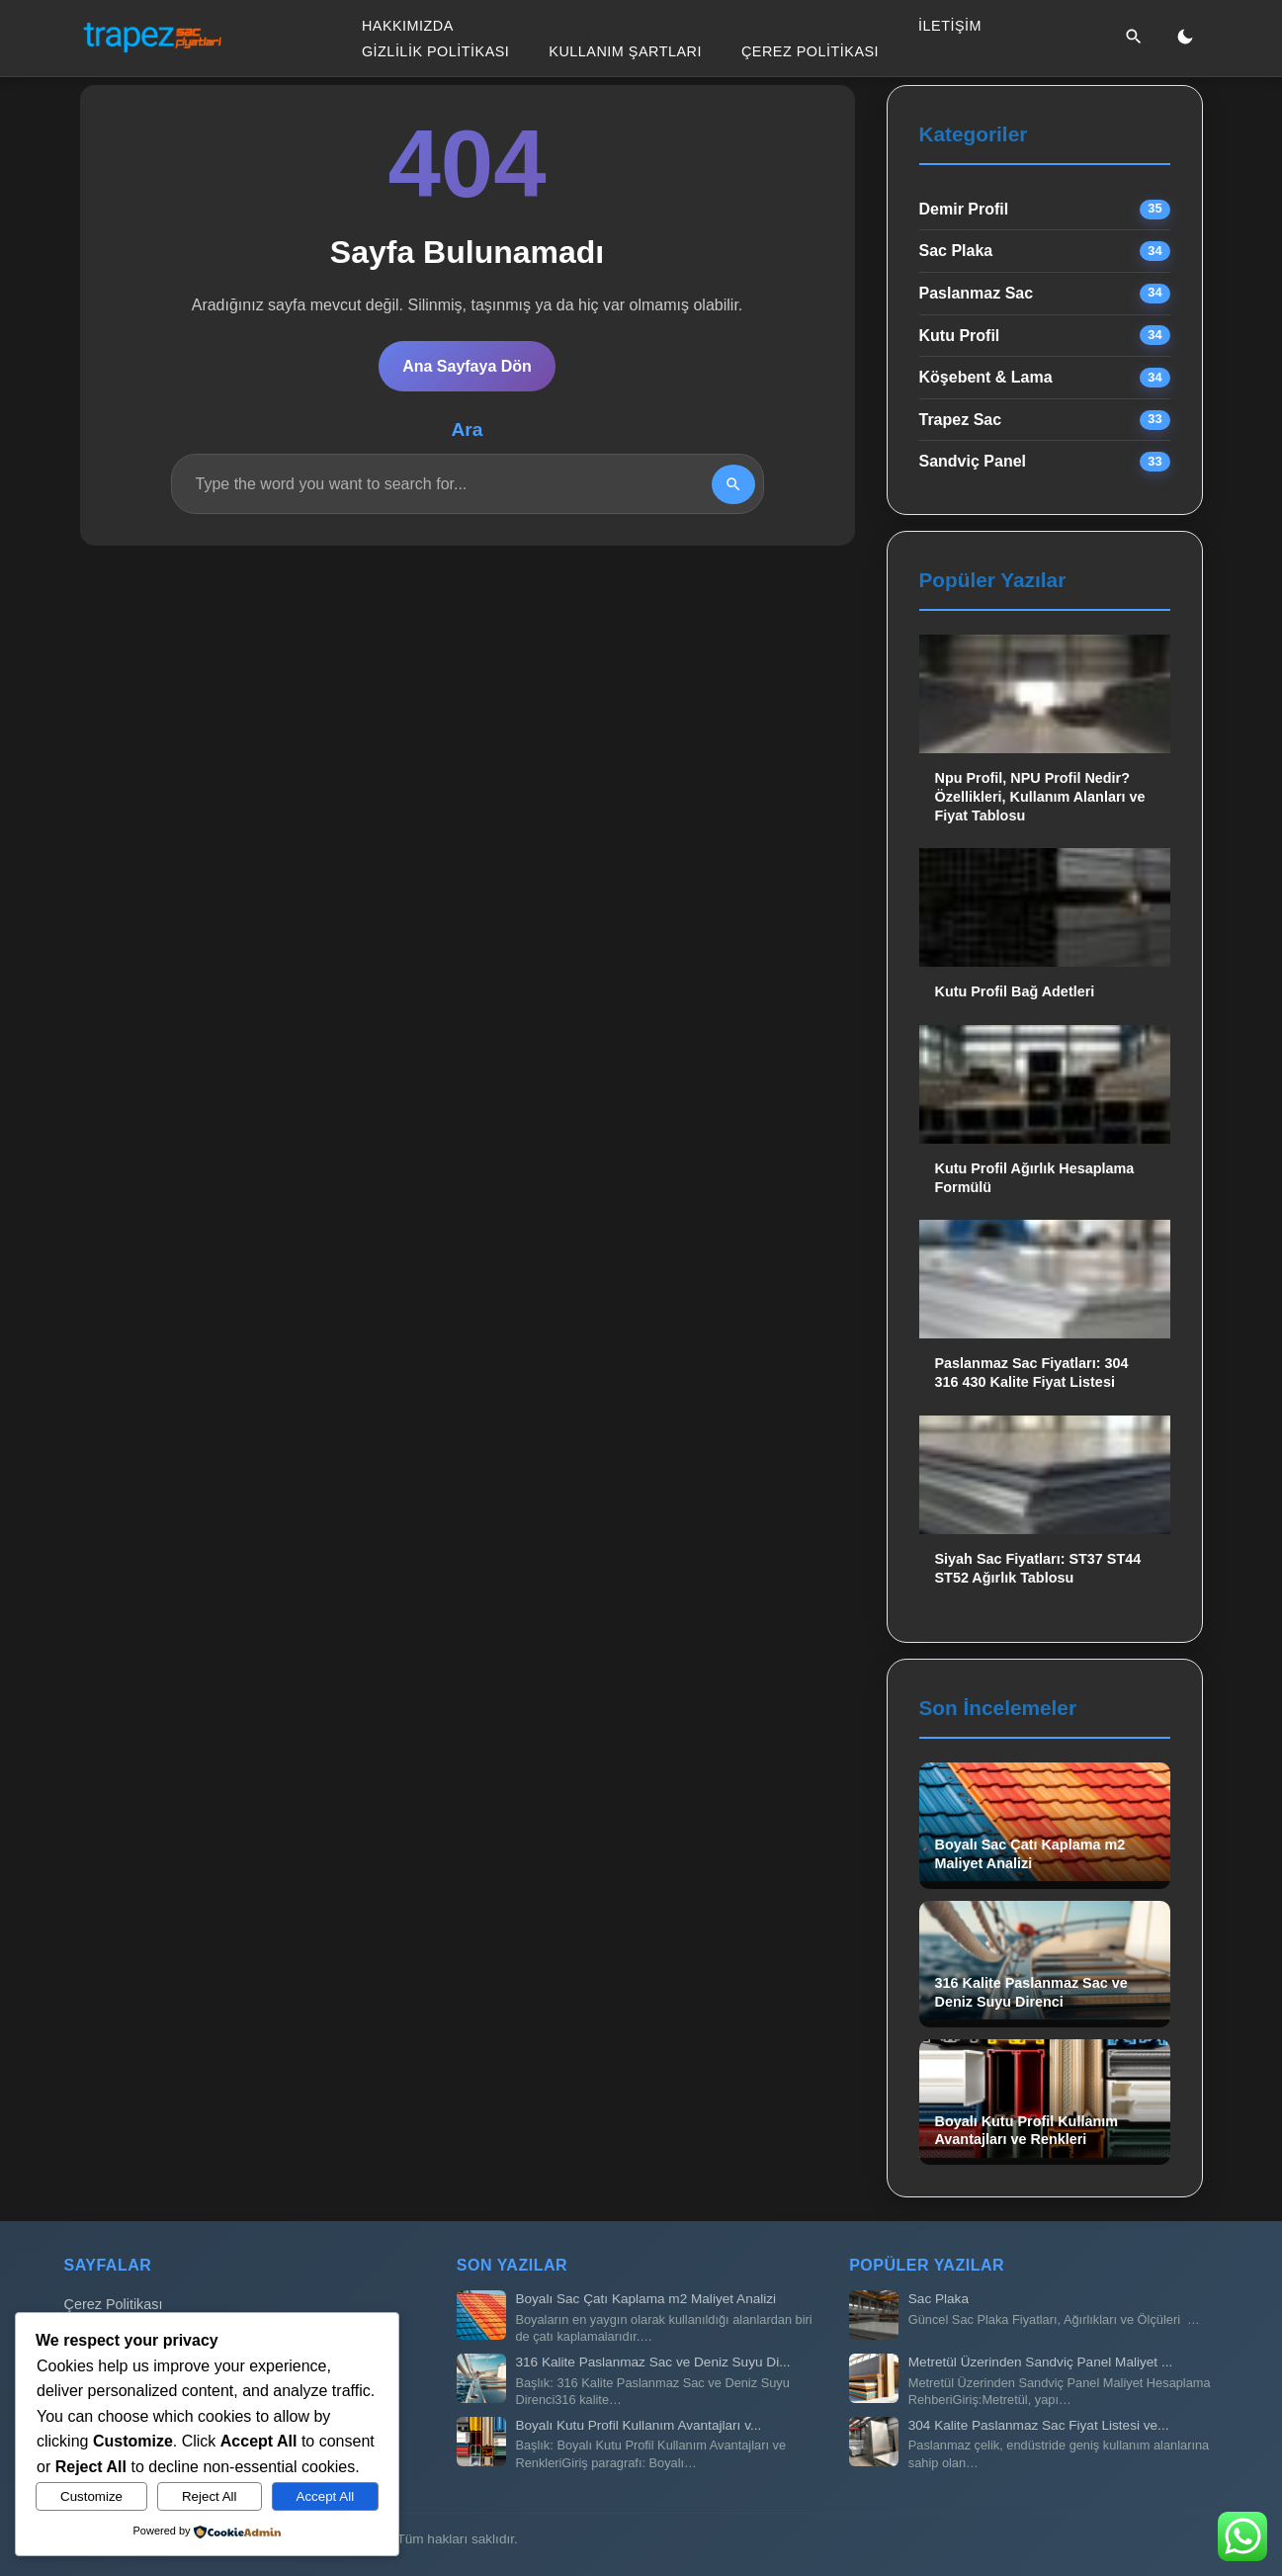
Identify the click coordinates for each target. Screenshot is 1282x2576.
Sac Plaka (956, 250)
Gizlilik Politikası (435, 50)
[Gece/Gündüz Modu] (1185, 38)
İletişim (950, 26)
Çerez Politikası (810, 50)
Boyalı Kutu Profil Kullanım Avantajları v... (638, 2425)
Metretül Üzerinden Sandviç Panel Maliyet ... (1040, 2362)
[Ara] (1134, 38)
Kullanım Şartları (625, 50)
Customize (91, 2496)
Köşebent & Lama (986, 377)
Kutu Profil (959, 335)
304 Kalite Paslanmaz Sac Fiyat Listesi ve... (1038, 2425)
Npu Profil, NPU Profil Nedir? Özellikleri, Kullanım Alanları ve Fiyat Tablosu (1040, 796)
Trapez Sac (960, 419)
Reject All (209, 2496)
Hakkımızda (408, 26)
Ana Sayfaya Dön (467, 366)
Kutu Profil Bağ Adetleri (1015, 991)
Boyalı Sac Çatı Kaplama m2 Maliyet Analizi (645, 2298)
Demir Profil (964, 209)
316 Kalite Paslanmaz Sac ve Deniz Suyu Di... (652, 2362)
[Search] (733, 484)
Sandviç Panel (973, 461)
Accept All (326, 2496)
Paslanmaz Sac (976, 293)
